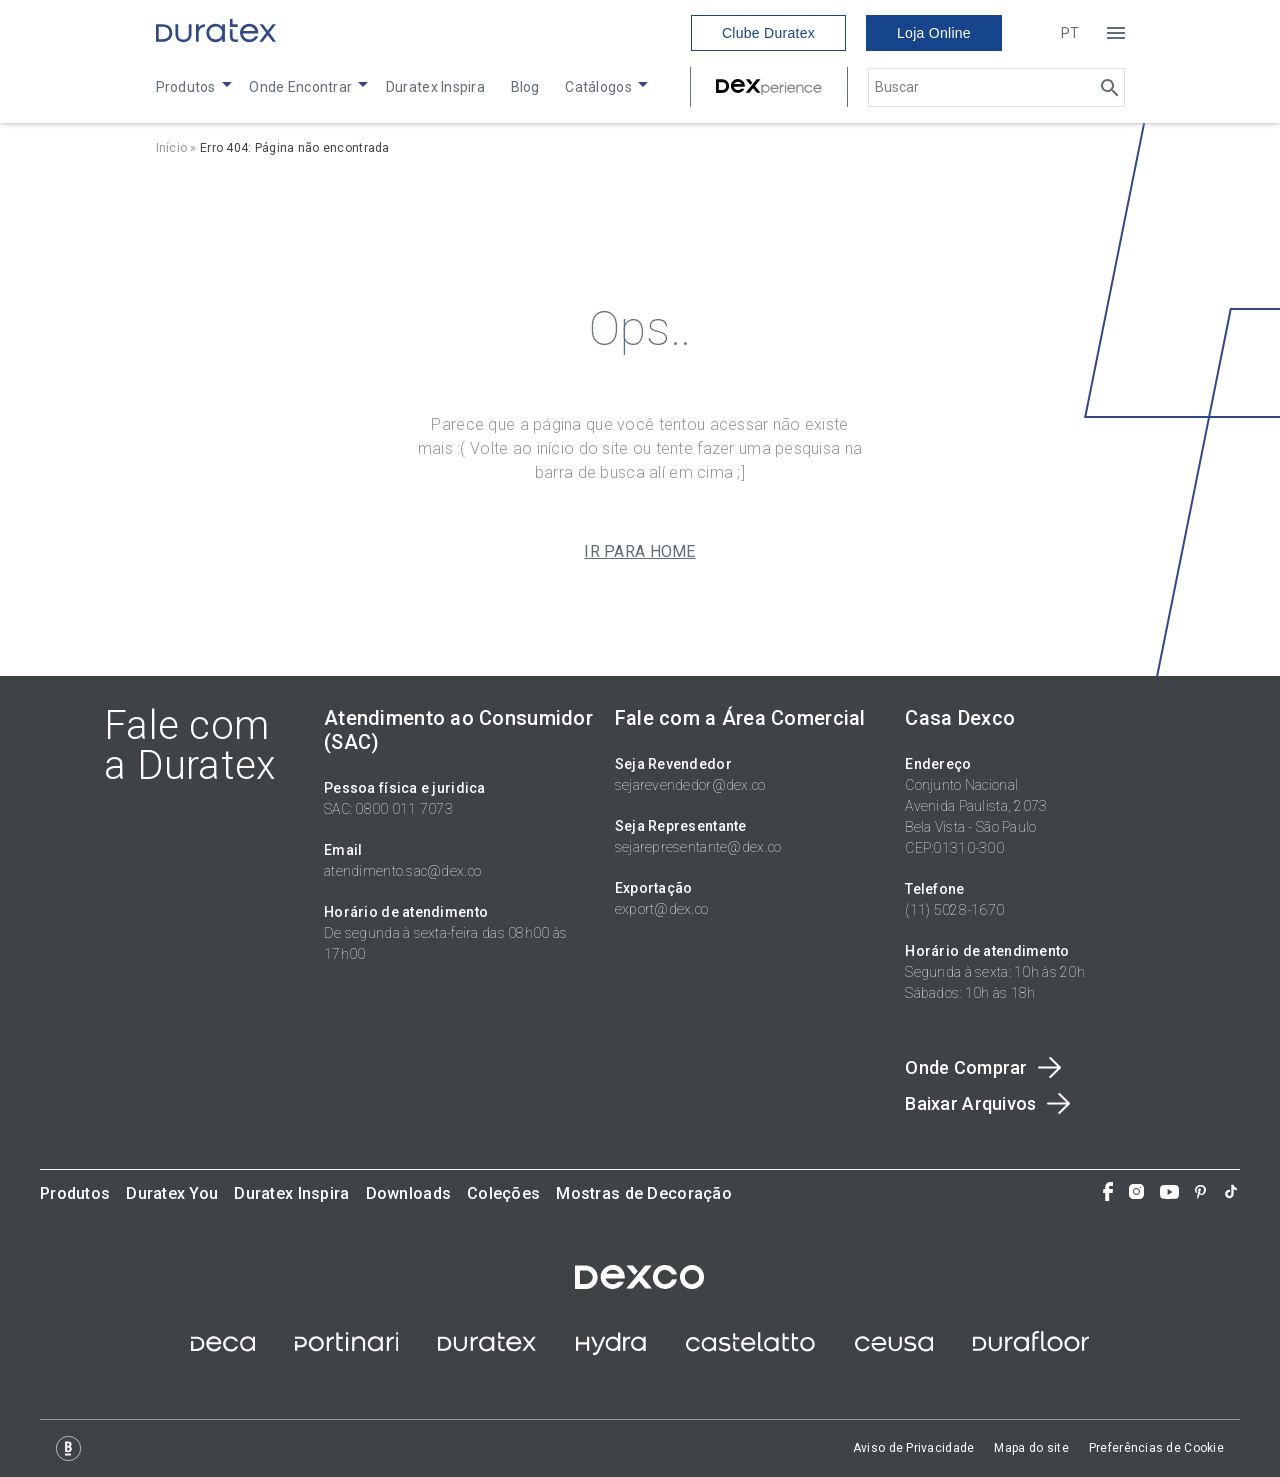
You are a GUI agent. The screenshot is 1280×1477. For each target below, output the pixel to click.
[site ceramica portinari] (347, 1350)
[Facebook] (1108, 1193)
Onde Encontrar (300, 87)
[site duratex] (487, 1350)
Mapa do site (1031, 1448)
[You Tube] (1169, 1194)
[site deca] (223, 1350)
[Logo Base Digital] (68, 1448)
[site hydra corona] (611, 1350)
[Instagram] (1136, 1193)
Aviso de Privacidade (914, 1448)
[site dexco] (639, 1284)
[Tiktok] (1231, 1193)
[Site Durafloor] (1031, 1350)
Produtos (186, 87)
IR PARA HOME (639, 552)
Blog (525, 87)
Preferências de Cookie (1156, 1448)
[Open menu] (1116, 33)
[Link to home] (216, 33)
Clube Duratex (768, 33)
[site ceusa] (894, 1350)
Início (172, 148)
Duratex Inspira (435, 87)
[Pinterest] (1200, 1194)
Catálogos (598, 87)
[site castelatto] (750, 1350)
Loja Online (934, 33)
